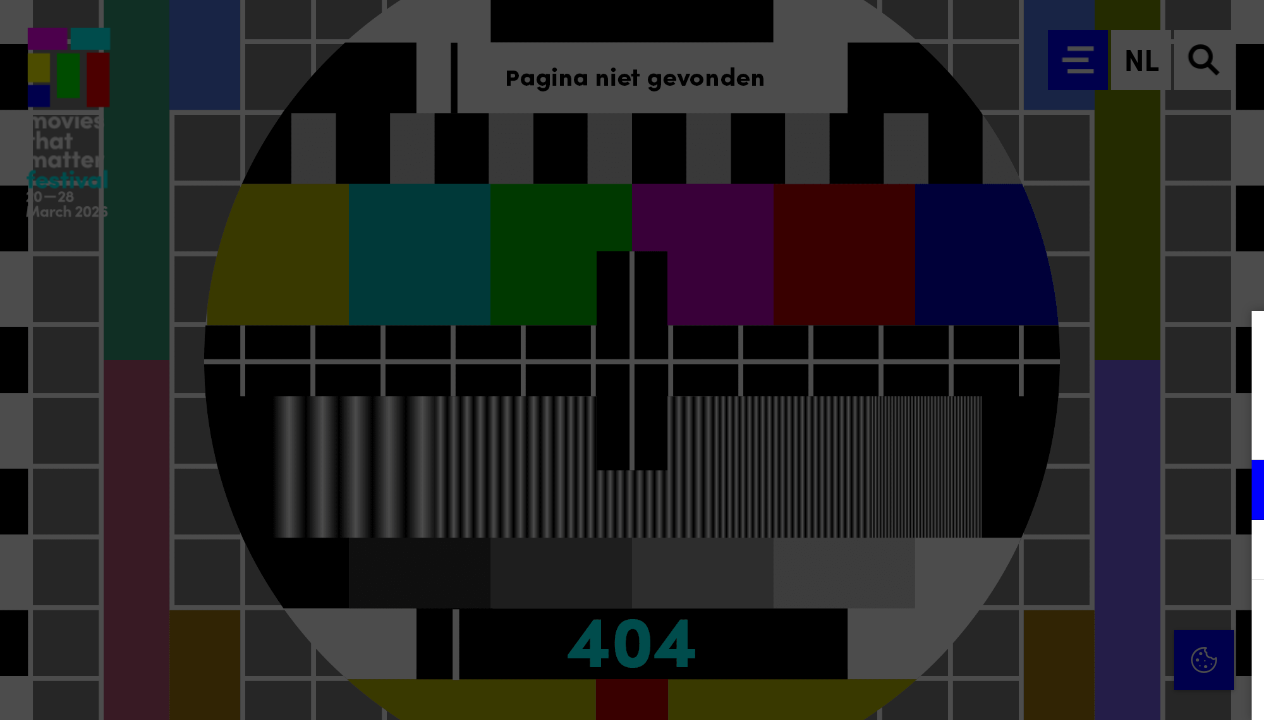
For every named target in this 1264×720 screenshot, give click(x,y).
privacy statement (1014, 424)
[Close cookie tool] (1233, 347)
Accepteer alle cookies (1094, 624)
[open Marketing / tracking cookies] (1232, 552)
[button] (1074, 489)
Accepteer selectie (1094, 682)
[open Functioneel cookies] (1232, 492)
